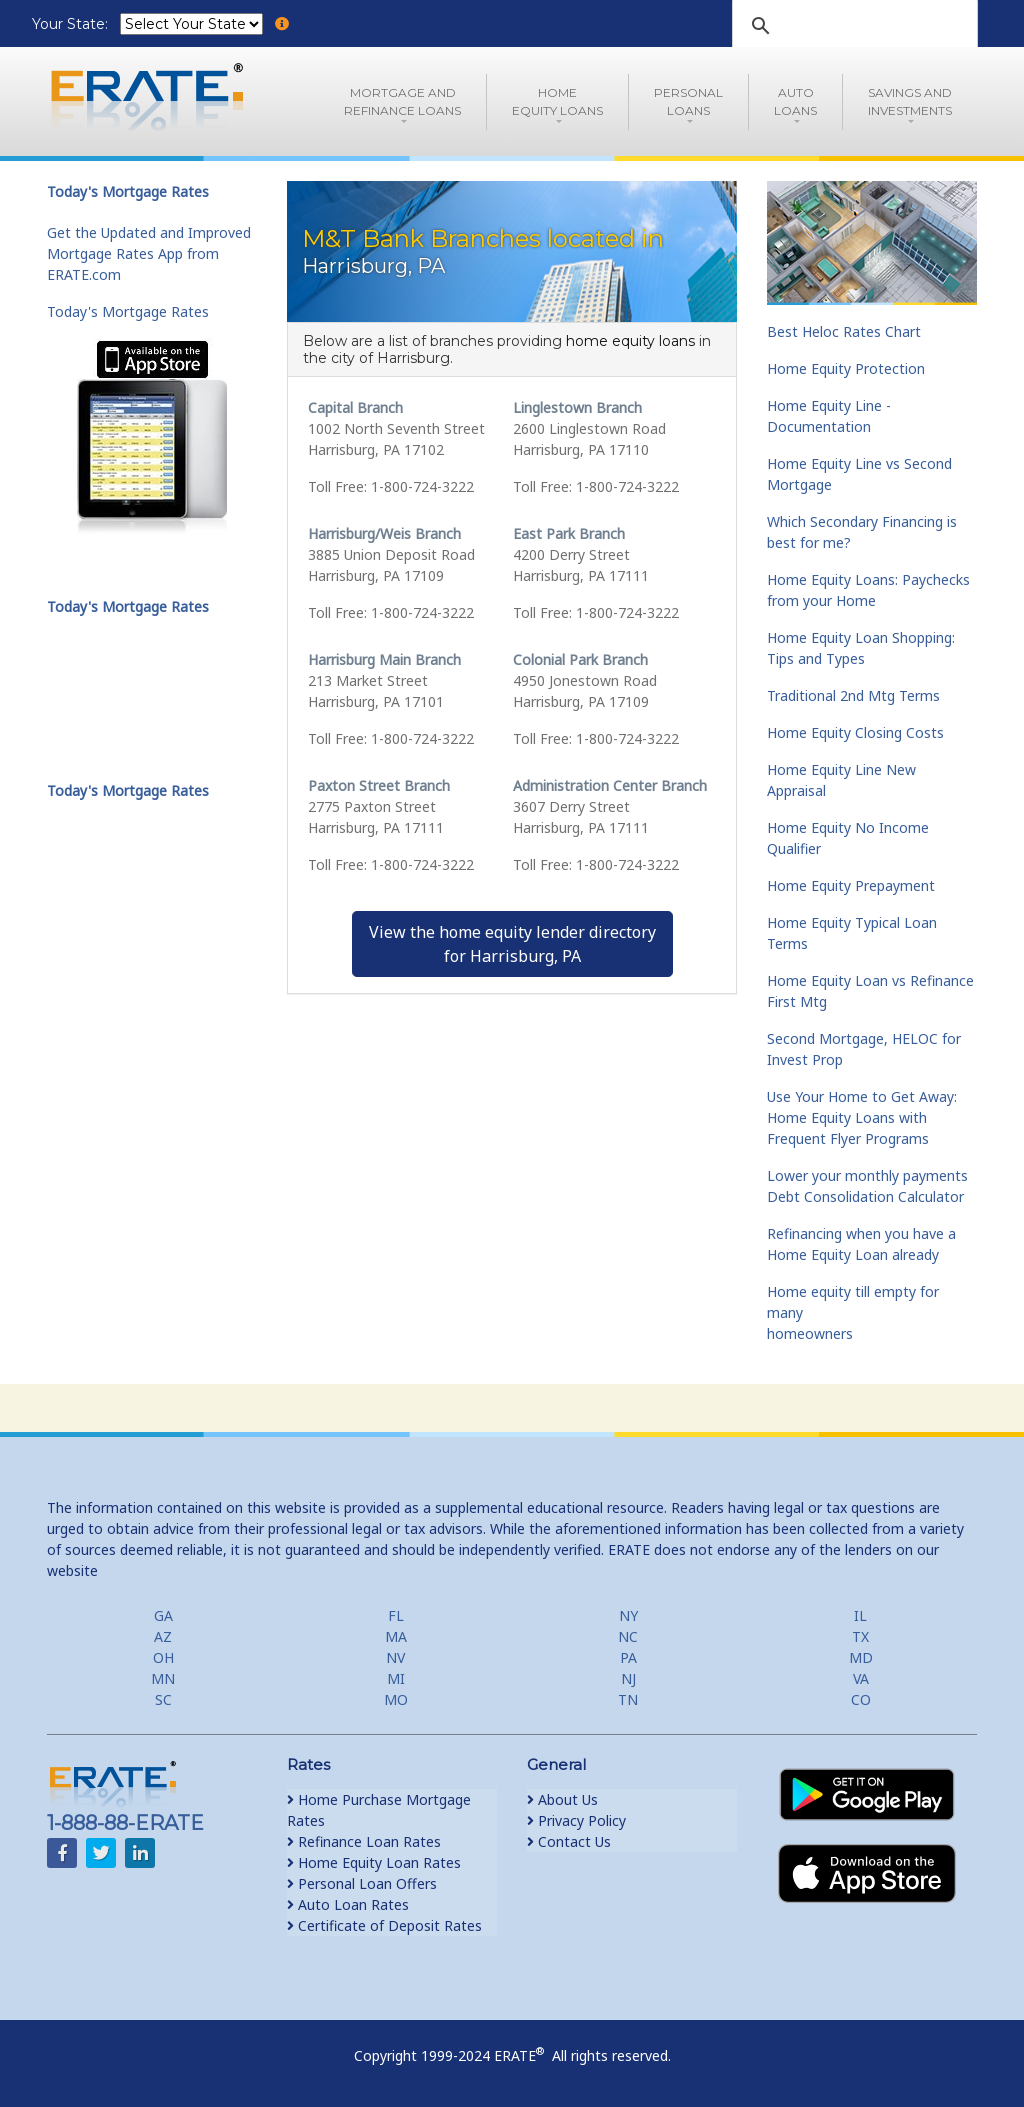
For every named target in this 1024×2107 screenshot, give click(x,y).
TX (860, 1636)
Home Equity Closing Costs (855, 732)
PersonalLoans (688, 101)
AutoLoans (795, 101)
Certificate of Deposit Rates (384, 1925)
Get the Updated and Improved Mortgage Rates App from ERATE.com (149, 253)
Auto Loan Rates (348, 1904)
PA (628, 1657)
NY (628, 1615)
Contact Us (569, 1841)
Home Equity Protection (846, 368)
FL (396, 1615)
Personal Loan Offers (362, 1883)
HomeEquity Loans (557, 101)
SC (163, 1699)
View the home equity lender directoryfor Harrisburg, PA (512, 944)
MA (396, 1636)
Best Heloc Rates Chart (844, 331)
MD (861, 1657)
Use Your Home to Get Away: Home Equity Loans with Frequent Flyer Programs (862, 1117)
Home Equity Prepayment (851, 885)
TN (628, 1699)
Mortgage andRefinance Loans (402, 101)
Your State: (72, 24)
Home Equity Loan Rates (374, 1862)
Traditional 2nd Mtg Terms (853, 695)
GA (163, 1615)
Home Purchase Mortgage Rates (379, 1810)
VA (861, 1678)
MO (396, 1699)
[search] (852, 26)
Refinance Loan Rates (364, 1841)
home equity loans (630, 341)
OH (163, 1657)
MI (396, 1678)
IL (860, 1615)
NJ (628, 1678)
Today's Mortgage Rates (128, 311)
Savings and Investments (910, 101)
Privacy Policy (576, 1820)
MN (163, 1678)
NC (628, 1636)
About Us (562, 1799)
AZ (163, 1636)
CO (861, 1699)
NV (395, 1657)
